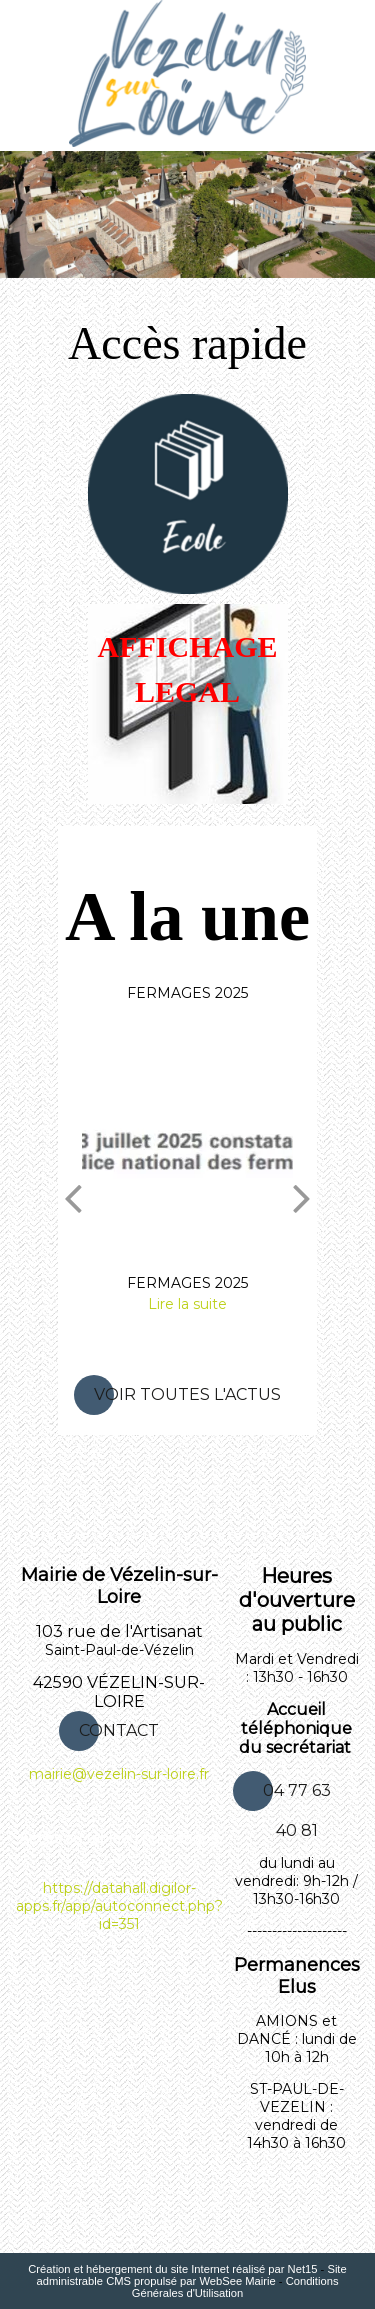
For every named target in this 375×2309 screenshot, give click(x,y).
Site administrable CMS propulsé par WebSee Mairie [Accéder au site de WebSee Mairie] (191, 2275)
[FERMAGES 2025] (187, 1148)
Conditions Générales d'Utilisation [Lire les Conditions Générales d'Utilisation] (235, 2287)
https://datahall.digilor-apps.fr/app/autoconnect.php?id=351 (119, 1906)
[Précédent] (73, 1197)
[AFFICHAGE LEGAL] (188, 704)
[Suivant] (302, 1197)
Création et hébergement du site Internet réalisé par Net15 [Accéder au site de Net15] (172, 2269)
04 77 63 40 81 (297, 1796)
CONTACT (119, 1730)
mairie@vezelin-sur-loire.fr (119, 1774)
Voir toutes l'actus (187, 1394)
